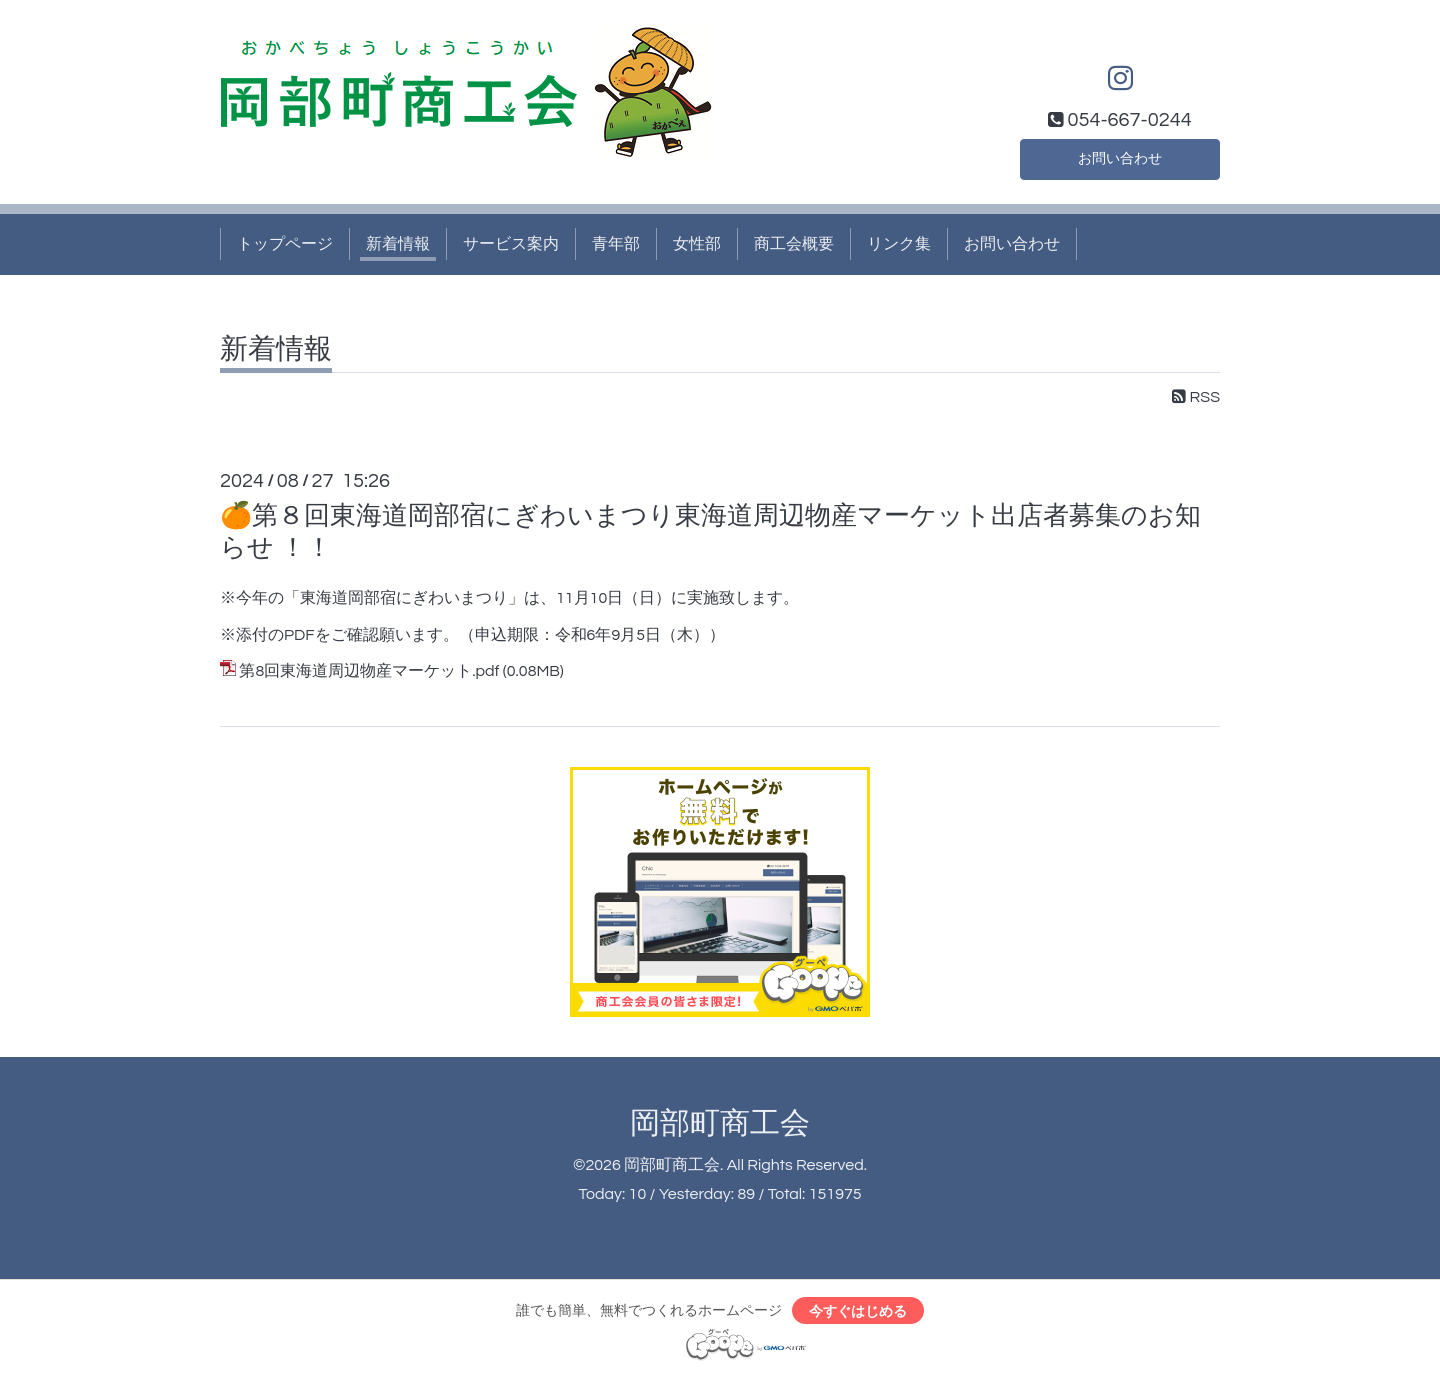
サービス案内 (511, 244)
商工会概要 (794, 244)
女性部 (697, 244)
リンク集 (899, 244)
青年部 (616, 244)
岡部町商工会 (720, 1123)
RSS (1196, 397)
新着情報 (398, 244)
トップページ (285, 244)
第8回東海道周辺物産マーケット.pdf (369, 671)
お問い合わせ (1120, 156)
